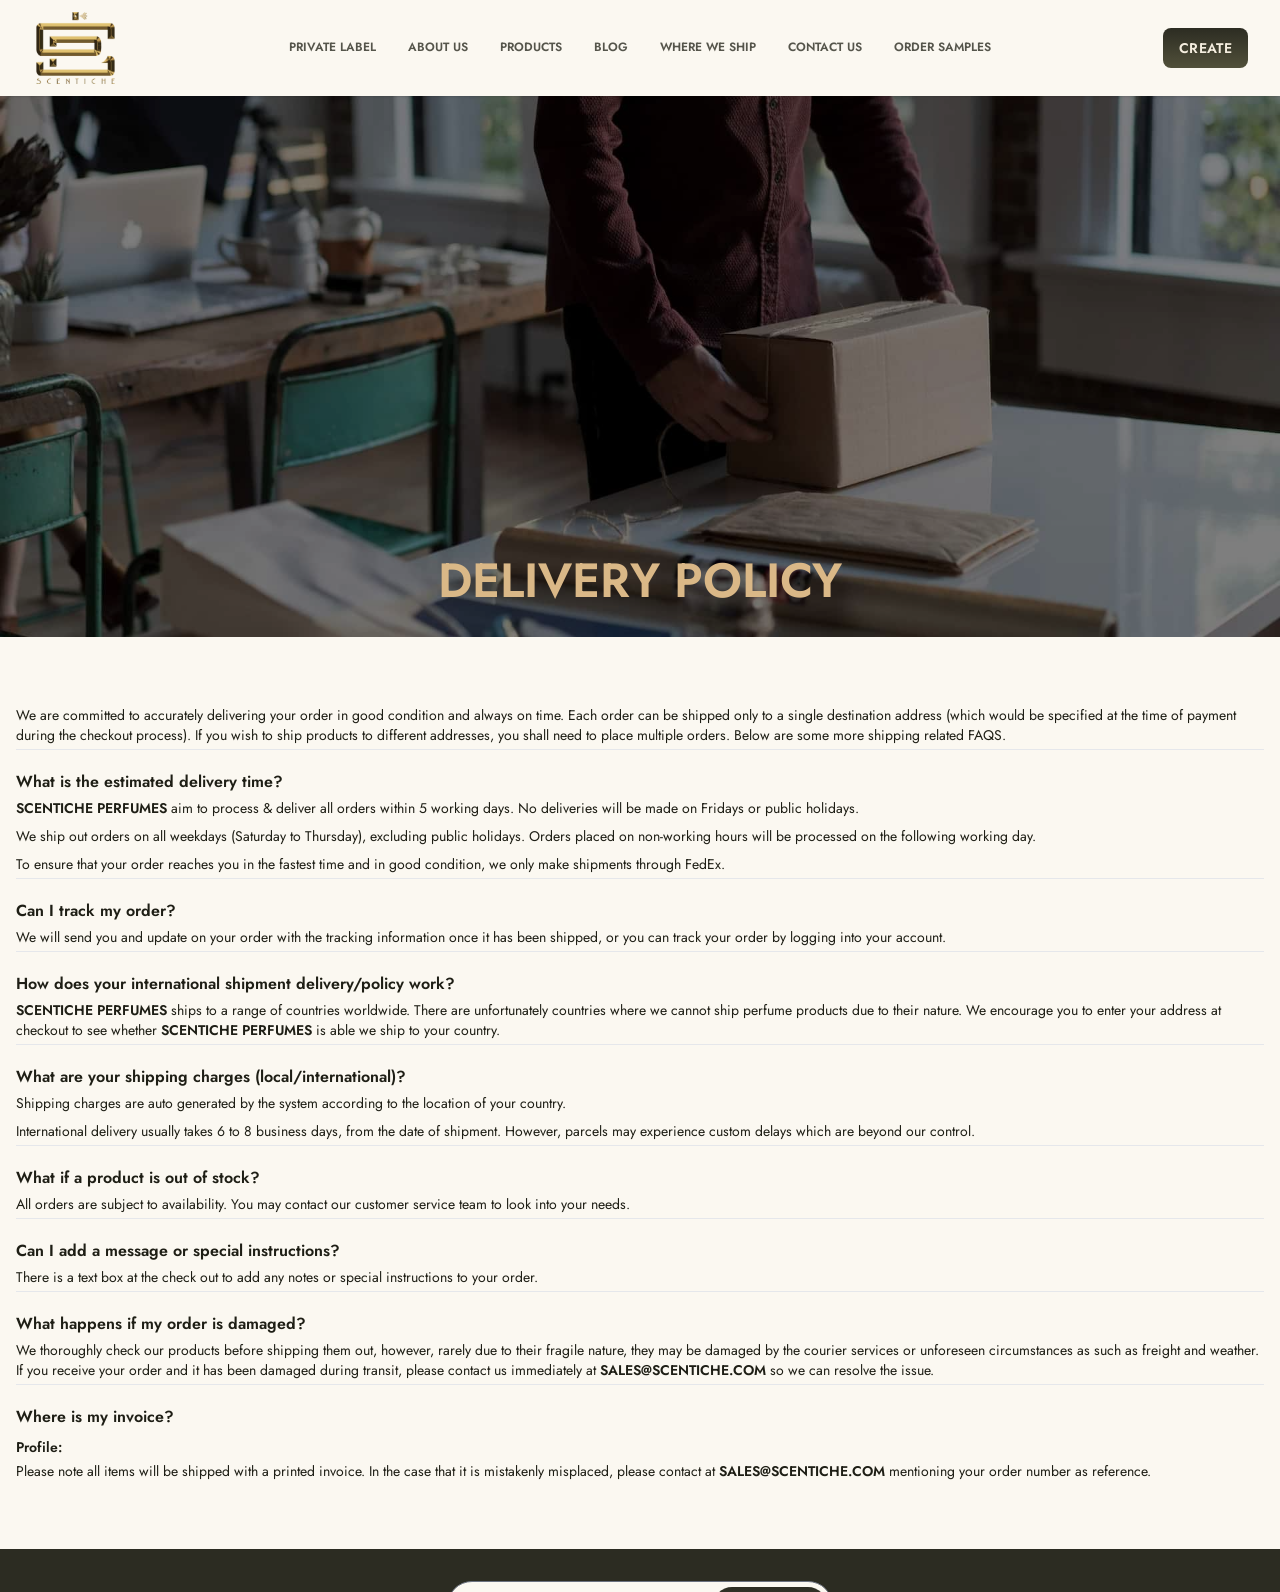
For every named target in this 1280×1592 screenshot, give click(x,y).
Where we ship (708, 47)
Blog (611, 47)
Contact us (825, 47)
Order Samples (942, 47)
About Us (438, 47)
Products (531, 47)
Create (1205, 48)
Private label (332, 47)
